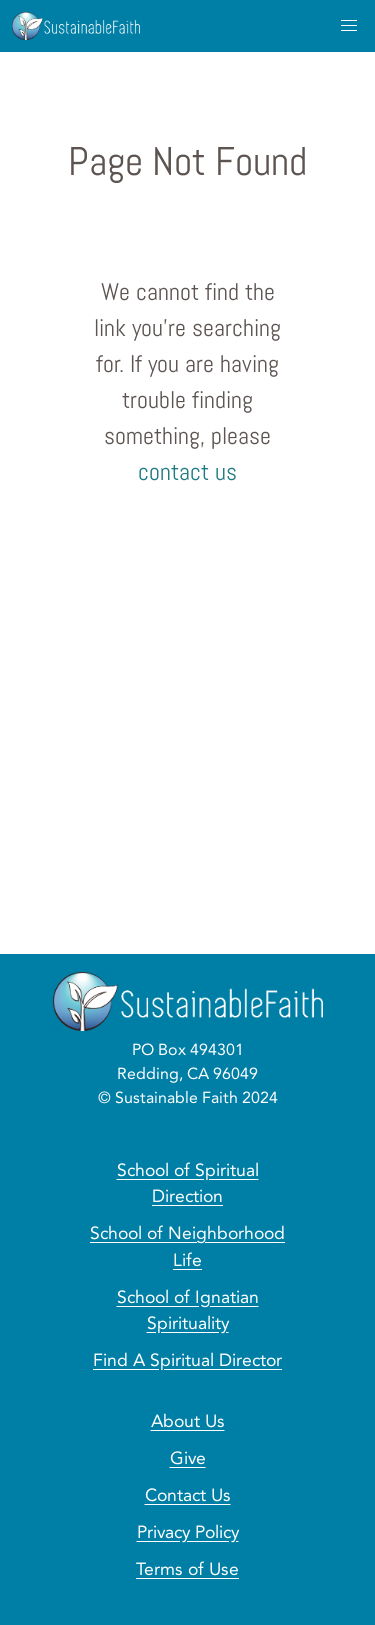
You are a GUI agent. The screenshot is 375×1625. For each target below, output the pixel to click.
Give (188, 1458)
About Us (188, 1421)
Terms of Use (187, 1569)
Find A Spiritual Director (187, 1360)
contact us (187, 471)
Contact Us (188, 1495)
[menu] (349, 26)
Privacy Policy (188, 1532)
